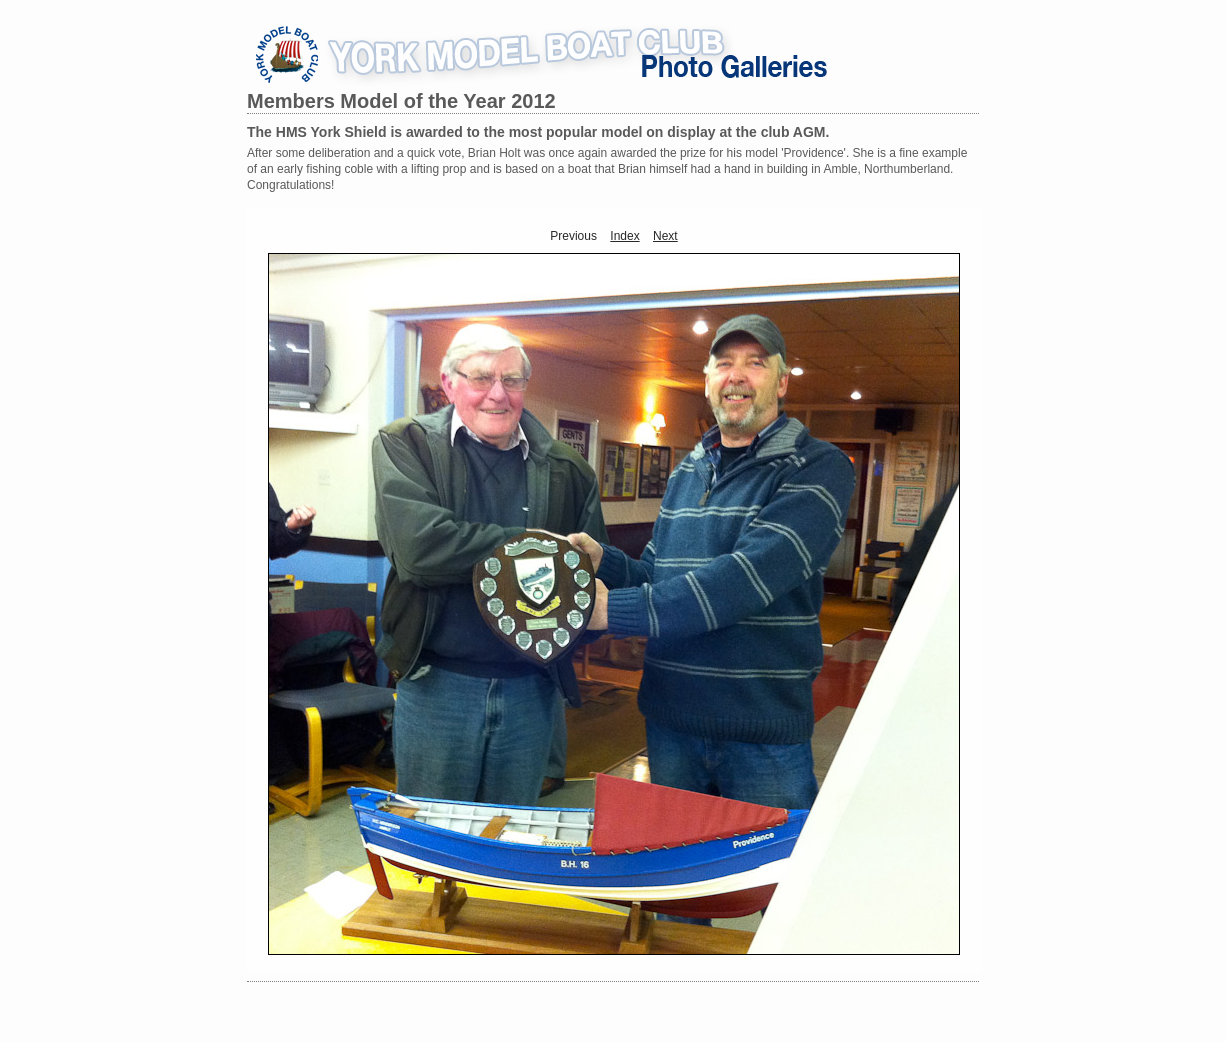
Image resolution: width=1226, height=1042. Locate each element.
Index (624, 236)
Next (665, 236)
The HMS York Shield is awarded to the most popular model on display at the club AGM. (538, 132)
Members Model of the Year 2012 (401, 101)
